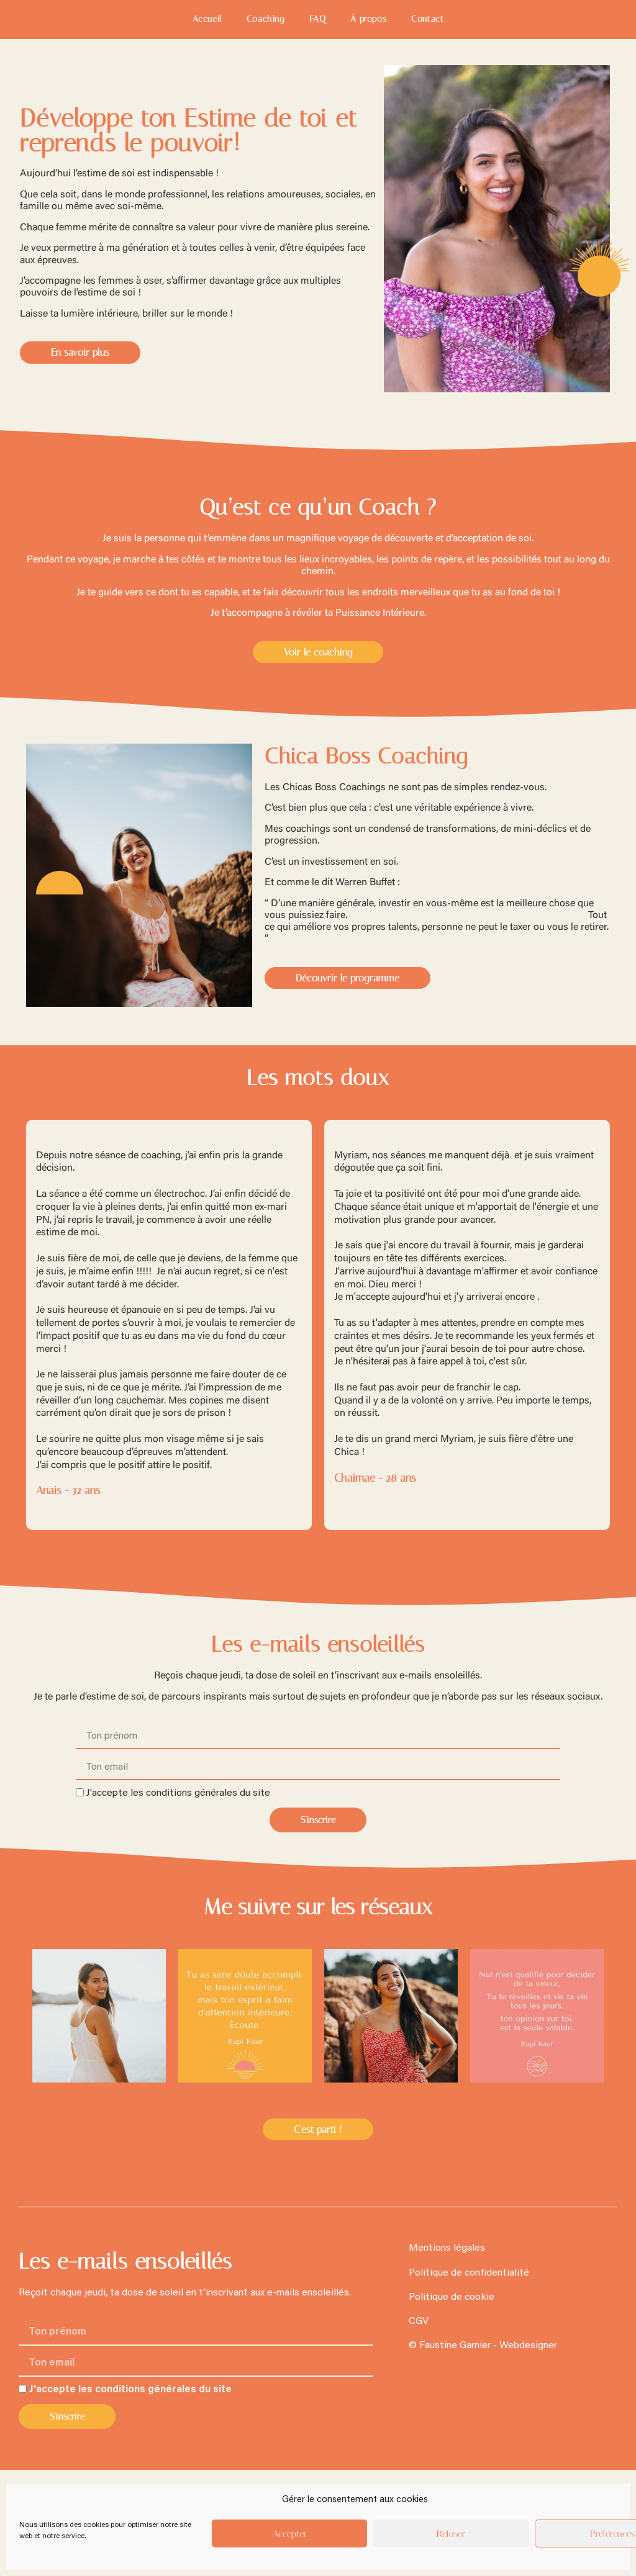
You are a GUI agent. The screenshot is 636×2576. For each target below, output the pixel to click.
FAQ (317, 19)
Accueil (207, 19)
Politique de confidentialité (469, 2273)
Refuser (451, 2533)
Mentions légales (447, 2248)
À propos (368, 19)
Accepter (290, 2533)
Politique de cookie (451, 2297)
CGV (419, 2321)
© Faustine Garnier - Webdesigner (483, 2346)
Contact (427, 19)
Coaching (265, 19)
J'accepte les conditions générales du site (178, 1793)
